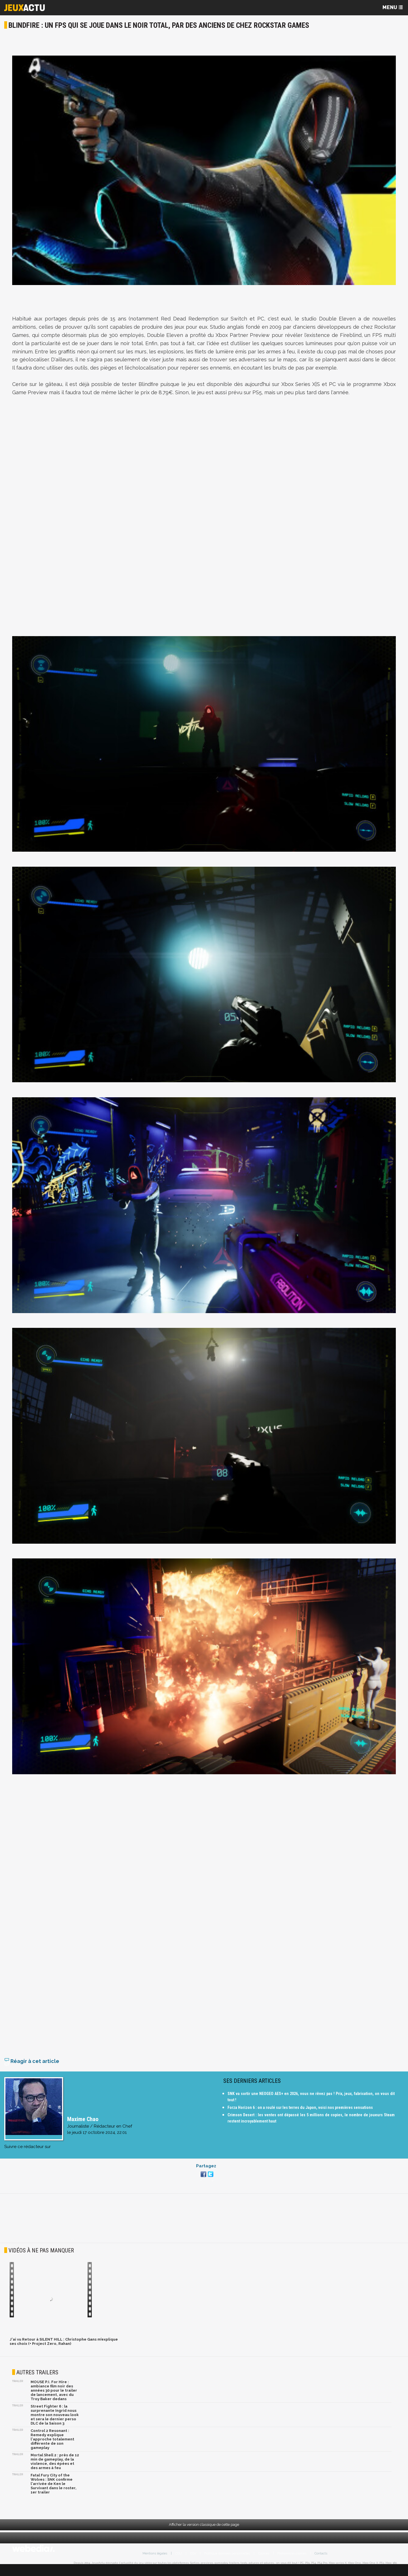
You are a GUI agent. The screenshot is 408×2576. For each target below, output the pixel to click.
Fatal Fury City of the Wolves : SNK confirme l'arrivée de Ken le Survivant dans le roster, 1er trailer (53, 2491)
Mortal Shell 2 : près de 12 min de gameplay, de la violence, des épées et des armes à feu (55, 2469)
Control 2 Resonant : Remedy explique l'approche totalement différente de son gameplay (52, 2447)
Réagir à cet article (31, 2069)
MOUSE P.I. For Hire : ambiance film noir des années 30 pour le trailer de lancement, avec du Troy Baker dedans (54, 2398)
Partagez (206, 2173)
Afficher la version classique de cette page (204, 2532)
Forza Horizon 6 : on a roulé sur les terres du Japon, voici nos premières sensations (300, 2115)
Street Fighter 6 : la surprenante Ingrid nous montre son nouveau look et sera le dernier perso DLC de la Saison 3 (55, 2422)
